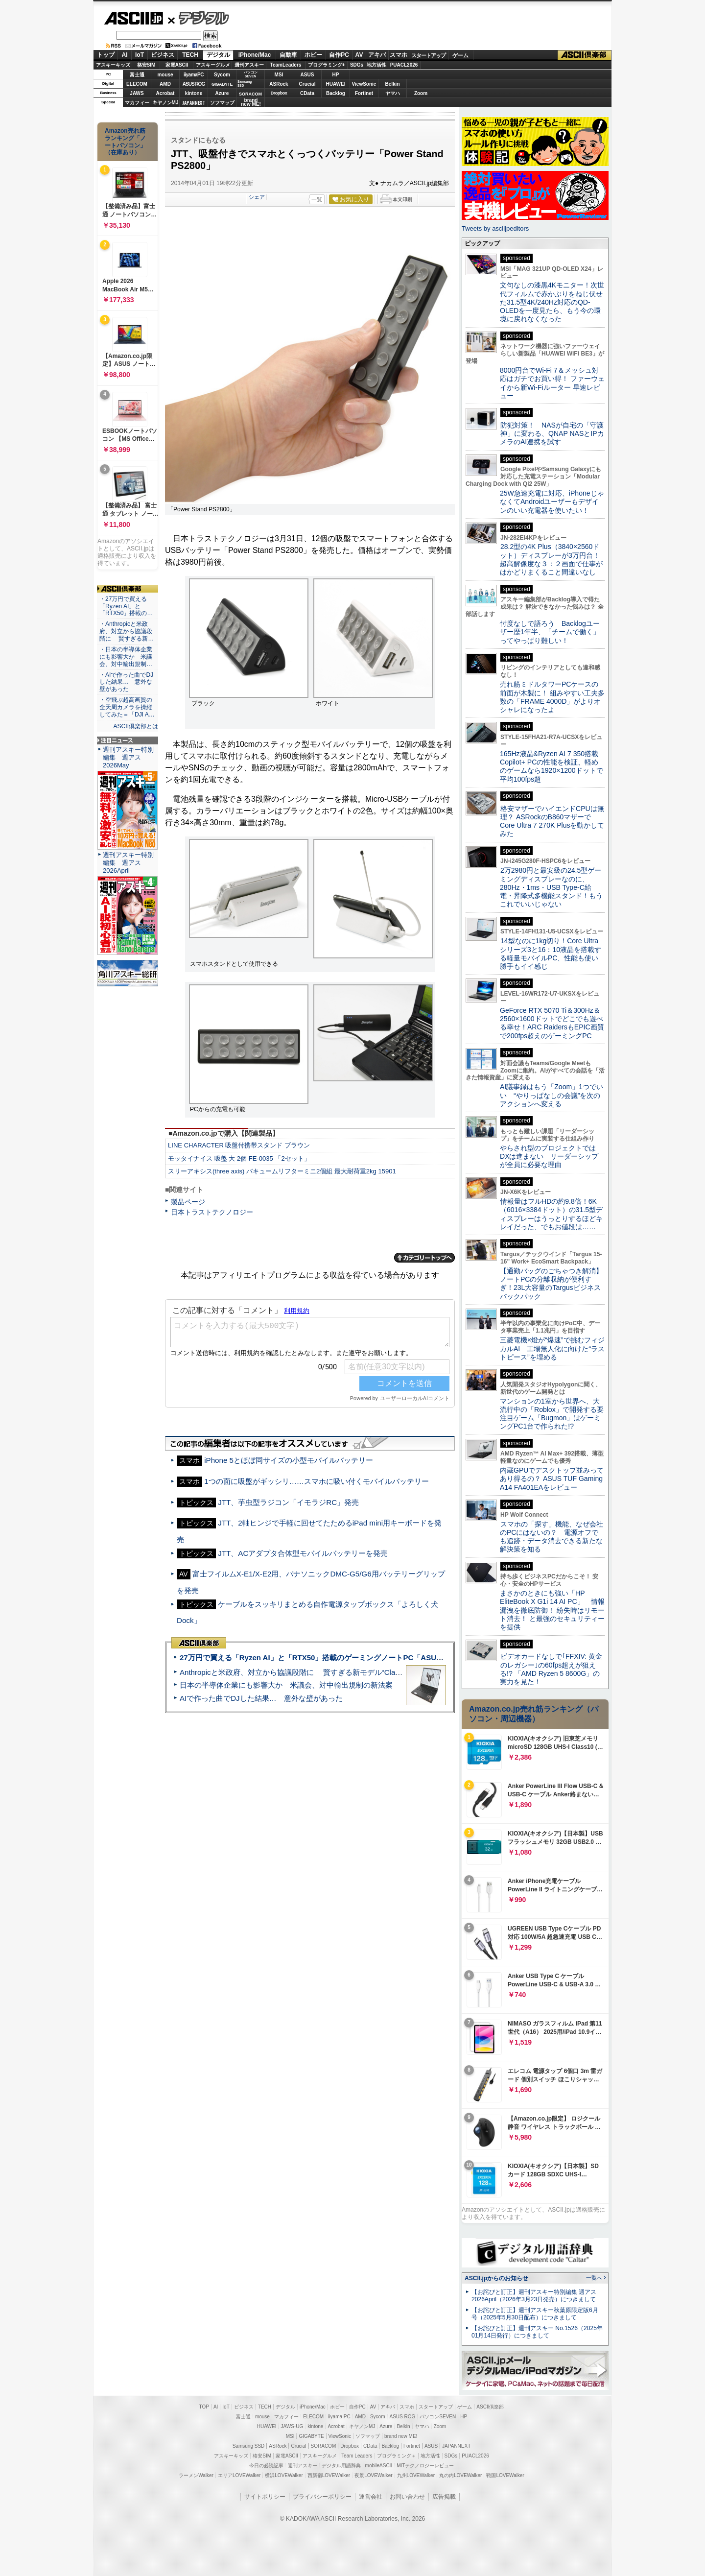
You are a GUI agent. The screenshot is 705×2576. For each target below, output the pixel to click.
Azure (222, 93)
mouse (165, 74)
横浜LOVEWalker (284, 2475)
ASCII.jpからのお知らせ (496, 2278)
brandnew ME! (251, 102)
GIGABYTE (222, 84)
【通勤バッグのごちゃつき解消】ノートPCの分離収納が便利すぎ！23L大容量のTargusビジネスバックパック (551, 1283)
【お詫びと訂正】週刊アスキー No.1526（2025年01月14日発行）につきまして (537, 2332)
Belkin (392, 84)
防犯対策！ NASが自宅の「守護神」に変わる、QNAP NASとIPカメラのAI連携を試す (552, 433)
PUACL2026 (404, 65)
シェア (257, 197)
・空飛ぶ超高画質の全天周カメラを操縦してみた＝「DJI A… (127, 707)
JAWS (136, 93)
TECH (190, 54)
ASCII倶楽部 (584, 55)
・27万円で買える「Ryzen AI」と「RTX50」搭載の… (126, 606)
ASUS (307, 74)
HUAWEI (336, 84)
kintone (194, 93)
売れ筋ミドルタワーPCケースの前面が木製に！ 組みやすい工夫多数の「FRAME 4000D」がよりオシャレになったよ (552, 697)
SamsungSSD (244, 83)
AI (125, 54)
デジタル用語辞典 (341, 2465)
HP (335, 74)
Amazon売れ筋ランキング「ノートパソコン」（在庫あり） (125, 141)
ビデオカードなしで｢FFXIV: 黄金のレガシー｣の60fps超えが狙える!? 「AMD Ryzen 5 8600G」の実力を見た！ (551, 1669)
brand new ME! (400, 2436)
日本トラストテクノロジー (212, 1212)
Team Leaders (356, 2455)
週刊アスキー (249, 65)
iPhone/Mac (254, 54)
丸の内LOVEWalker (460, 2475)
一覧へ (594, 2278)
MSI (279, 74)
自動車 (288, 54)
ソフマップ (222, 102)
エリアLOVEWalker (239, 2475)
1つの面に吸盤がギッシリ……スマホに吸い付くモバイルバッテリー (316, 1481)
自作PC (339, 54)
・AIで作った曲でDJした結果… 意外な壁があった (126, 682)
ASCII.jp (133, 18)
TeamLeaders (286, 65)
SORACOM (323, 2446)
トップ (106, 54)
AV (359, 54)
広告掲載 (444, 2496)
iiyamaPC (194, 74)
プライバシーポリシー (322, 2496)
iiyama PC (339, 2416)
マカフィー (137, 102)
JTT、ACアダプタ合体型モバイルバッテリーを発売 (303, 1553)
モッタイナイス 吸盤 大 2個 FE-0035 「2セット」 (239, 1158)
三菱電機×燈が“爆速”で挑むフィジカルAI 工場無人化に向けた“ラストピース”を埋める (552, 1348)
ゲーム (460, 55)
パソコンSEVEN (251, 74)
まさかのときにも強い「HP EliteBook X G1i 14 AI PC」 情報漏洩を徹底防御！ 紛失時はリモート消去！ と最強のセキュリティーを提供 (552, 1610)
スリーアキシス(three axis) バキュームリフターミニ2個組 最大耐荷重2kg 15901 (282, 1171)
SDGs (356, 65)
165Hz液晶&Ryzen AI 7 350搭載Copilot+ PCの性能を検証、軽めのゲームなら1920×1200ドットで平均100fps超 (551, 766)
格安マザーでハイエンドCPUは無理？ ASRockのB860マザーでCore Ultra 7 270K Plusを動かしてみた (552, 821)
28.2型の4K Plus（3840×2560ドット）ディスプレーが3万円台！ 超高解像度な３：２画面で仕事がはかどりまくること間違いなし (551, 559)
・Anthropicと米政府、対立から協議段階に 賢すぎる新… (126, 631)
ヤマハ (392, 93)
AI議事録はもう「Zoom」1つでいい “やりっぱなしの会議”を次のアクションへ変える (551, 1095)
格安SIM (146, 65)
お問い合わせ (407, 2496)
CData (307, 93)
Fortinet (364, 93)
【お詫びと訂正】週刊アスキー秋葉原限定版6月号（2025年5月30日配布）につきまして (534, 2314)
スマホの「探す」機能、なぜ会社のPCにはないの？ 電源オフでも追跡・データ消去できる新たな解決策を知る (551, 1536)
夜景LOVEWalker (373, 2475)
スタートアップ (428, 55)
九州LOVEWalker (416, 2475)
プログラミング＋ (396, 2455)
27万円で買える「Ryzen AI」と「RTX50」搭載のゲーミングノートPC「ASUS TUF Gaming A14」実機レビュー (367, 1657)
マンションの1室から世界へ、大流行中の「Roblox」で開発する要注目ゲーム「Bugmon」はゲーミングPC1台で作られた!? (552, 1414)
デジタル (198, 17)
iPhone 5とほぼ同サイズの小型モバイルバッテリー (288, 1460)
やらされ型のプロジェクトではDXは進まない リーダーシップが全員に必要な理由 (549, 1156)
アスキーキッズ (113, 65)
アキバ (377, 54)
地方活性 (376, 65)
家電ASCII (176, 65)
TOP (204, 2406)
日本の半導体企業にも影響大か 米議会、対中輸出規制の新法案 (286, 1685)
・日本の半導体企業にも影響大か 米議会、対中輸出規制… (125, 657)
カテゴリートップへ (424, 1258)
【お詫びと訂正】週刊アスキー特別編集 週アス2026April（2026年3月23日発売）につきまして (533, 2296)
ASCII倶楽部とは (135, 726)
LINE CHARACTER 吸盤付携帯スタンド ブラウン (239, 1145)
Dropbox (279, 93)
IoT (139, 54)
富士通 (137, 74)
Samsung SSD (249, 2446)
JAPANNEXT (193, 102)
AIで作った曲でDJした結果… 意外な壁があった (261, 1698)
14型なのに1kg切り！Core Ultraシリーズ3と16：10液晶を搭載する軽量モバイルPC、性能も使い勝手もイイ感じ (550, 953)
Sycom (222, 74)
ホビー (313, 54)
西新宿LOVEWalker (328, 2475)
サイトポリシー (264, 2496)
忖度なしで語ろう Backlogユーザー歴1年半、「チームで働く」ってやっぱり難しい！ (550, 632)
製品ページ (188, 1202)
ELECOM (136, 84)
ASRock (278, 84)
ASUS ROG (194, 84)
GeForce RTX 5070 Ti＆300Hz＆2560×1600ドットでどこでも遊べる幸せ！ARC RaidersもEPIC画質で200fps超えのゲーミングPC (552, 1023)
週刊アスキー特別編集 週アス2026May (128, 757)
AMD (165, 84)
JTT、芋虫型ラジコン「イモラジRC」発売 (288, 1502)
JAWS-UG (292, 2426)
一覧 (316, 199)
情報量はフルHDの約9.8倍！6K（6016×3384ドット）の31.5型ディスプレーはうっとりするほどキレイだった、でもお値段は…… (551, 1214)
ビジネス (162, 54)
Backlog (335, 93)
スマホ (398, 54)
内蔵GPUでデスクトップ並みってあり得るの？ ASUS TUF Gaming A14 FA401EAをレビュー (552, 1478)
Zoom (420, 93)
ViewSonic (364, 84)
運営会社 (370, 2496)
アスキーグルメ (213, 65)
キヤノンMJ (165, 102)
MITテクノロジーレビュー (425, 2465)
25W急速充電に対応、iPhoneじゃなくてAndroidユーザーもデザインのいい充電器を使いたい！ (552, 501)
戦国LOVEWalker (505, 2475)
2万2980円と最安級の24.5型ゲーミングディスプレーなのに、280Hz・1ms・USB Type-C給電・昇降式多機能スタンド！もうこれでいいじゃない (551, 887)
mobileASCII (379, 2465)
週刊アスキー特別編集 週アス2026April (128, 862)
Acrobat (165, 93)
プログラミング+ (326, 65)
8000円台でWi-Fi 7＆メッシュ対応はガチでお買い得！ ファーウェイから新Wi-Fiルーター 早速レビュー (552, 383)
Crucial (307, 84)
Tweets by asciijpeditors (495, 228)
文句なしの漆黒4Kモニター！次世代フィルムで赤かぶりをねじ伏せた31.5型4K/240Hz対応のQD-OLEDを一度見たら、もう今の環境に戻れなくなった (552, 302)
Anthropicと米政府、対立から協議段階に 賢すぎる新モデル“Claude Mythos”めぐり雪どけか (333, 1672)
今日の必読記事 (266, 2465)
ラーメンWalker (196, 2475)
